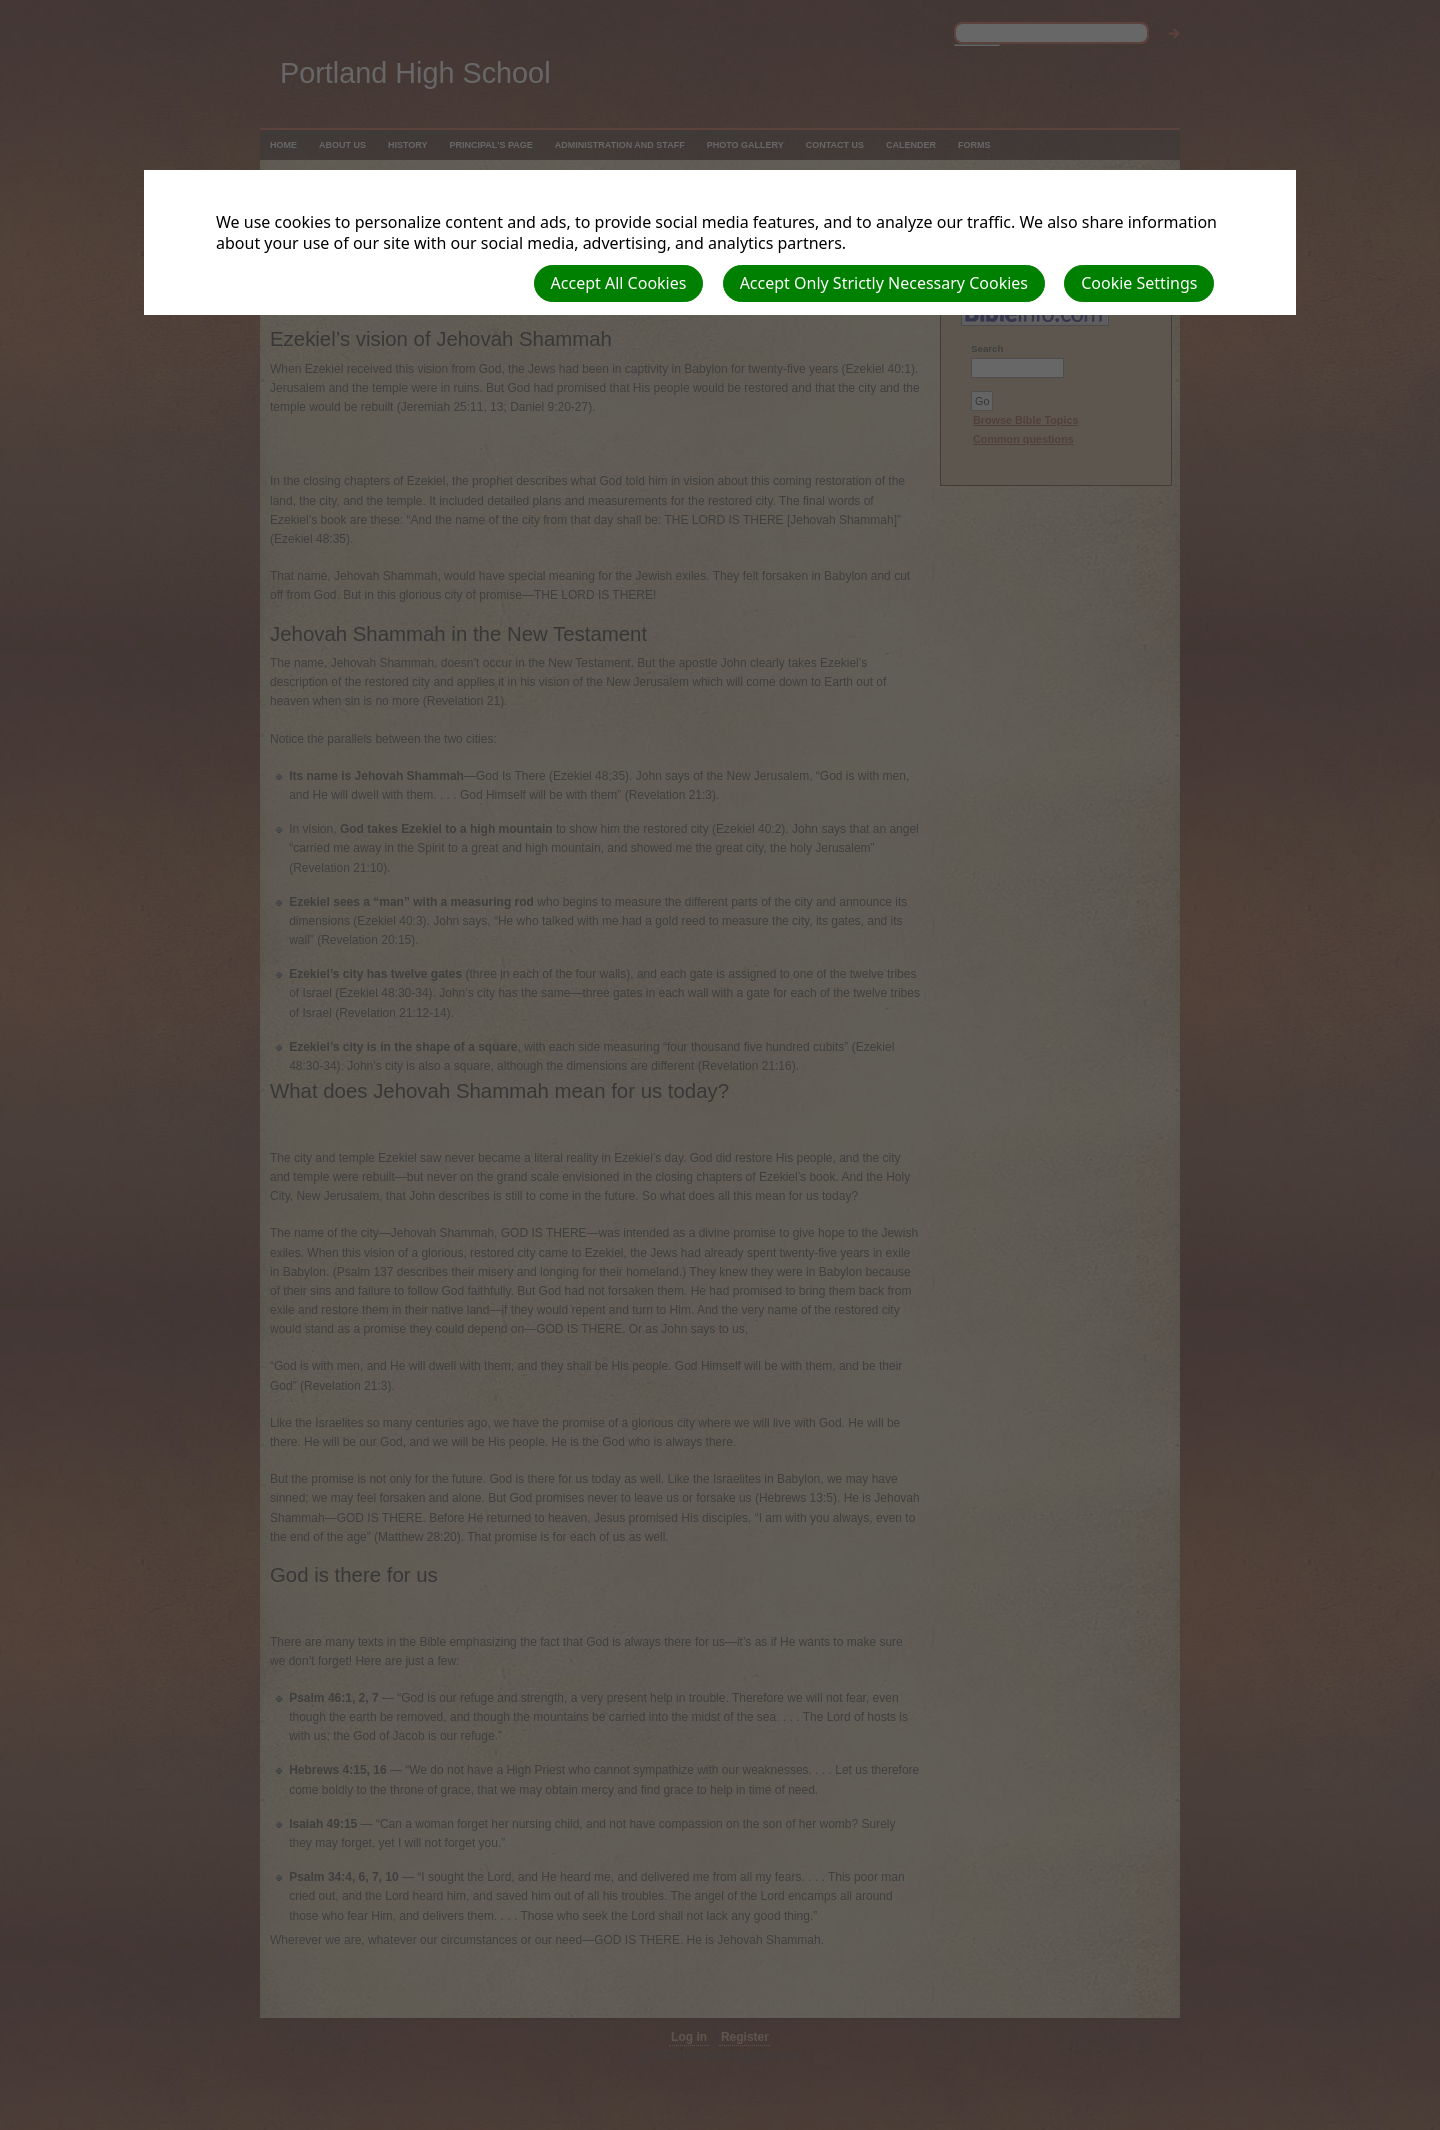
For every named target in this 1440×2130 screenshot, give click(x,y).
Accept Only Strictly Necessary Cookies (884, 283)
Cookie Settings (1139, 283)
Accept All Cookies (619, 283)
